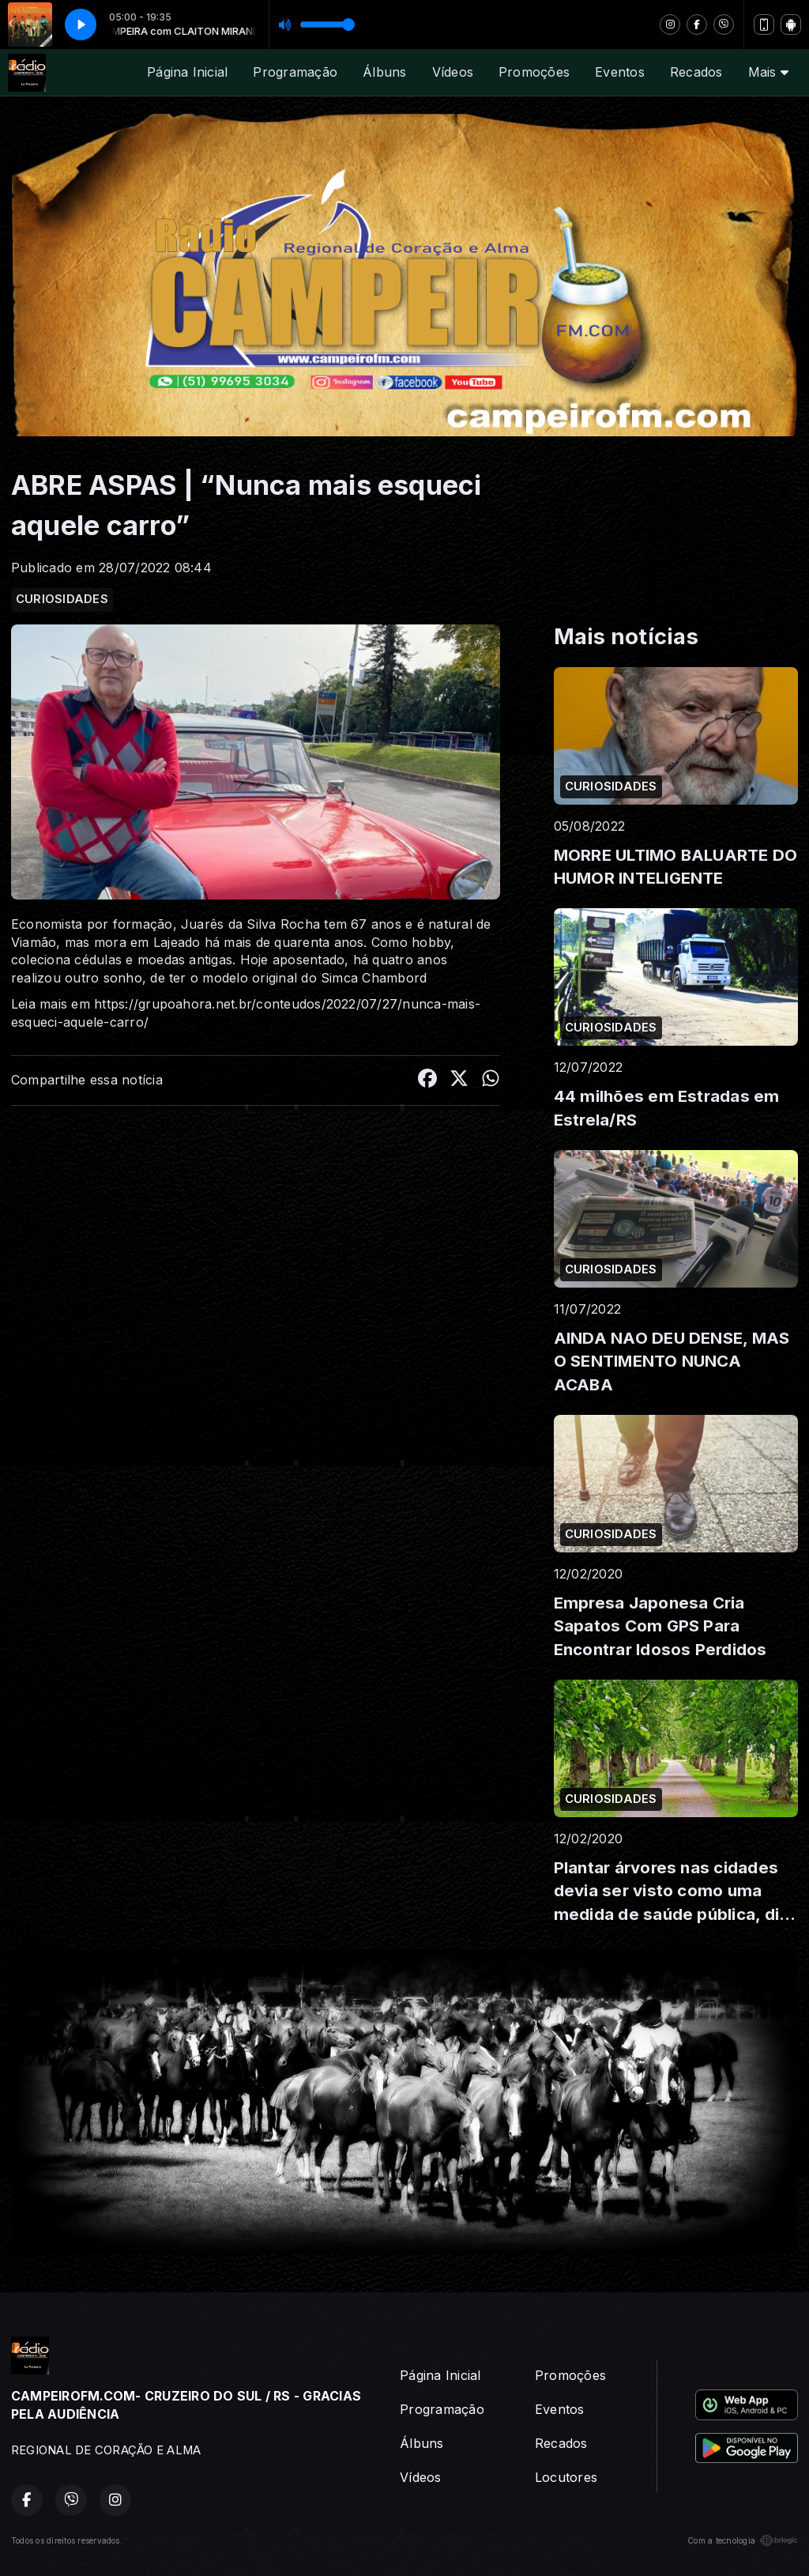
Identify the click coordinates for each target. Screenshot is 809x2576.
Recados (696, 72)
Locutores (566, 2477)
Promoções (534, 72)
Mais (768, 72)
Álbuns (384, 72)
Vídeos (452, 72)
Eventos (620, 72)
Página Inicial (187, 72)
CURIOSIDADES (62, 599)
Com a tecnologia (742, 2540)
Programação (295, 72)
